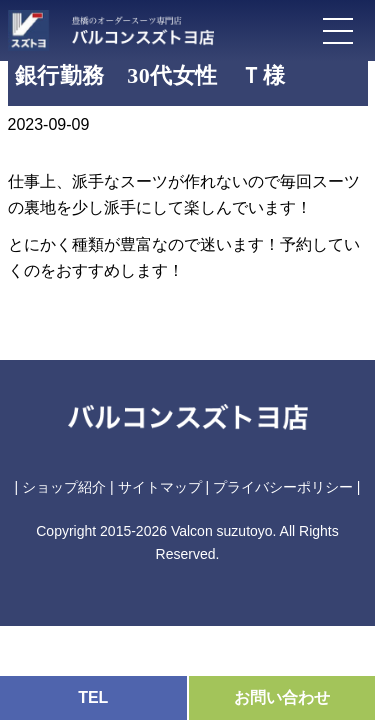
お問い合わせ (282, 697)
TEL (93, 697)
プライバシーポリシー (283, 487)
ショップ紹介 (64, 487)
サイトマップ (160, 487)
